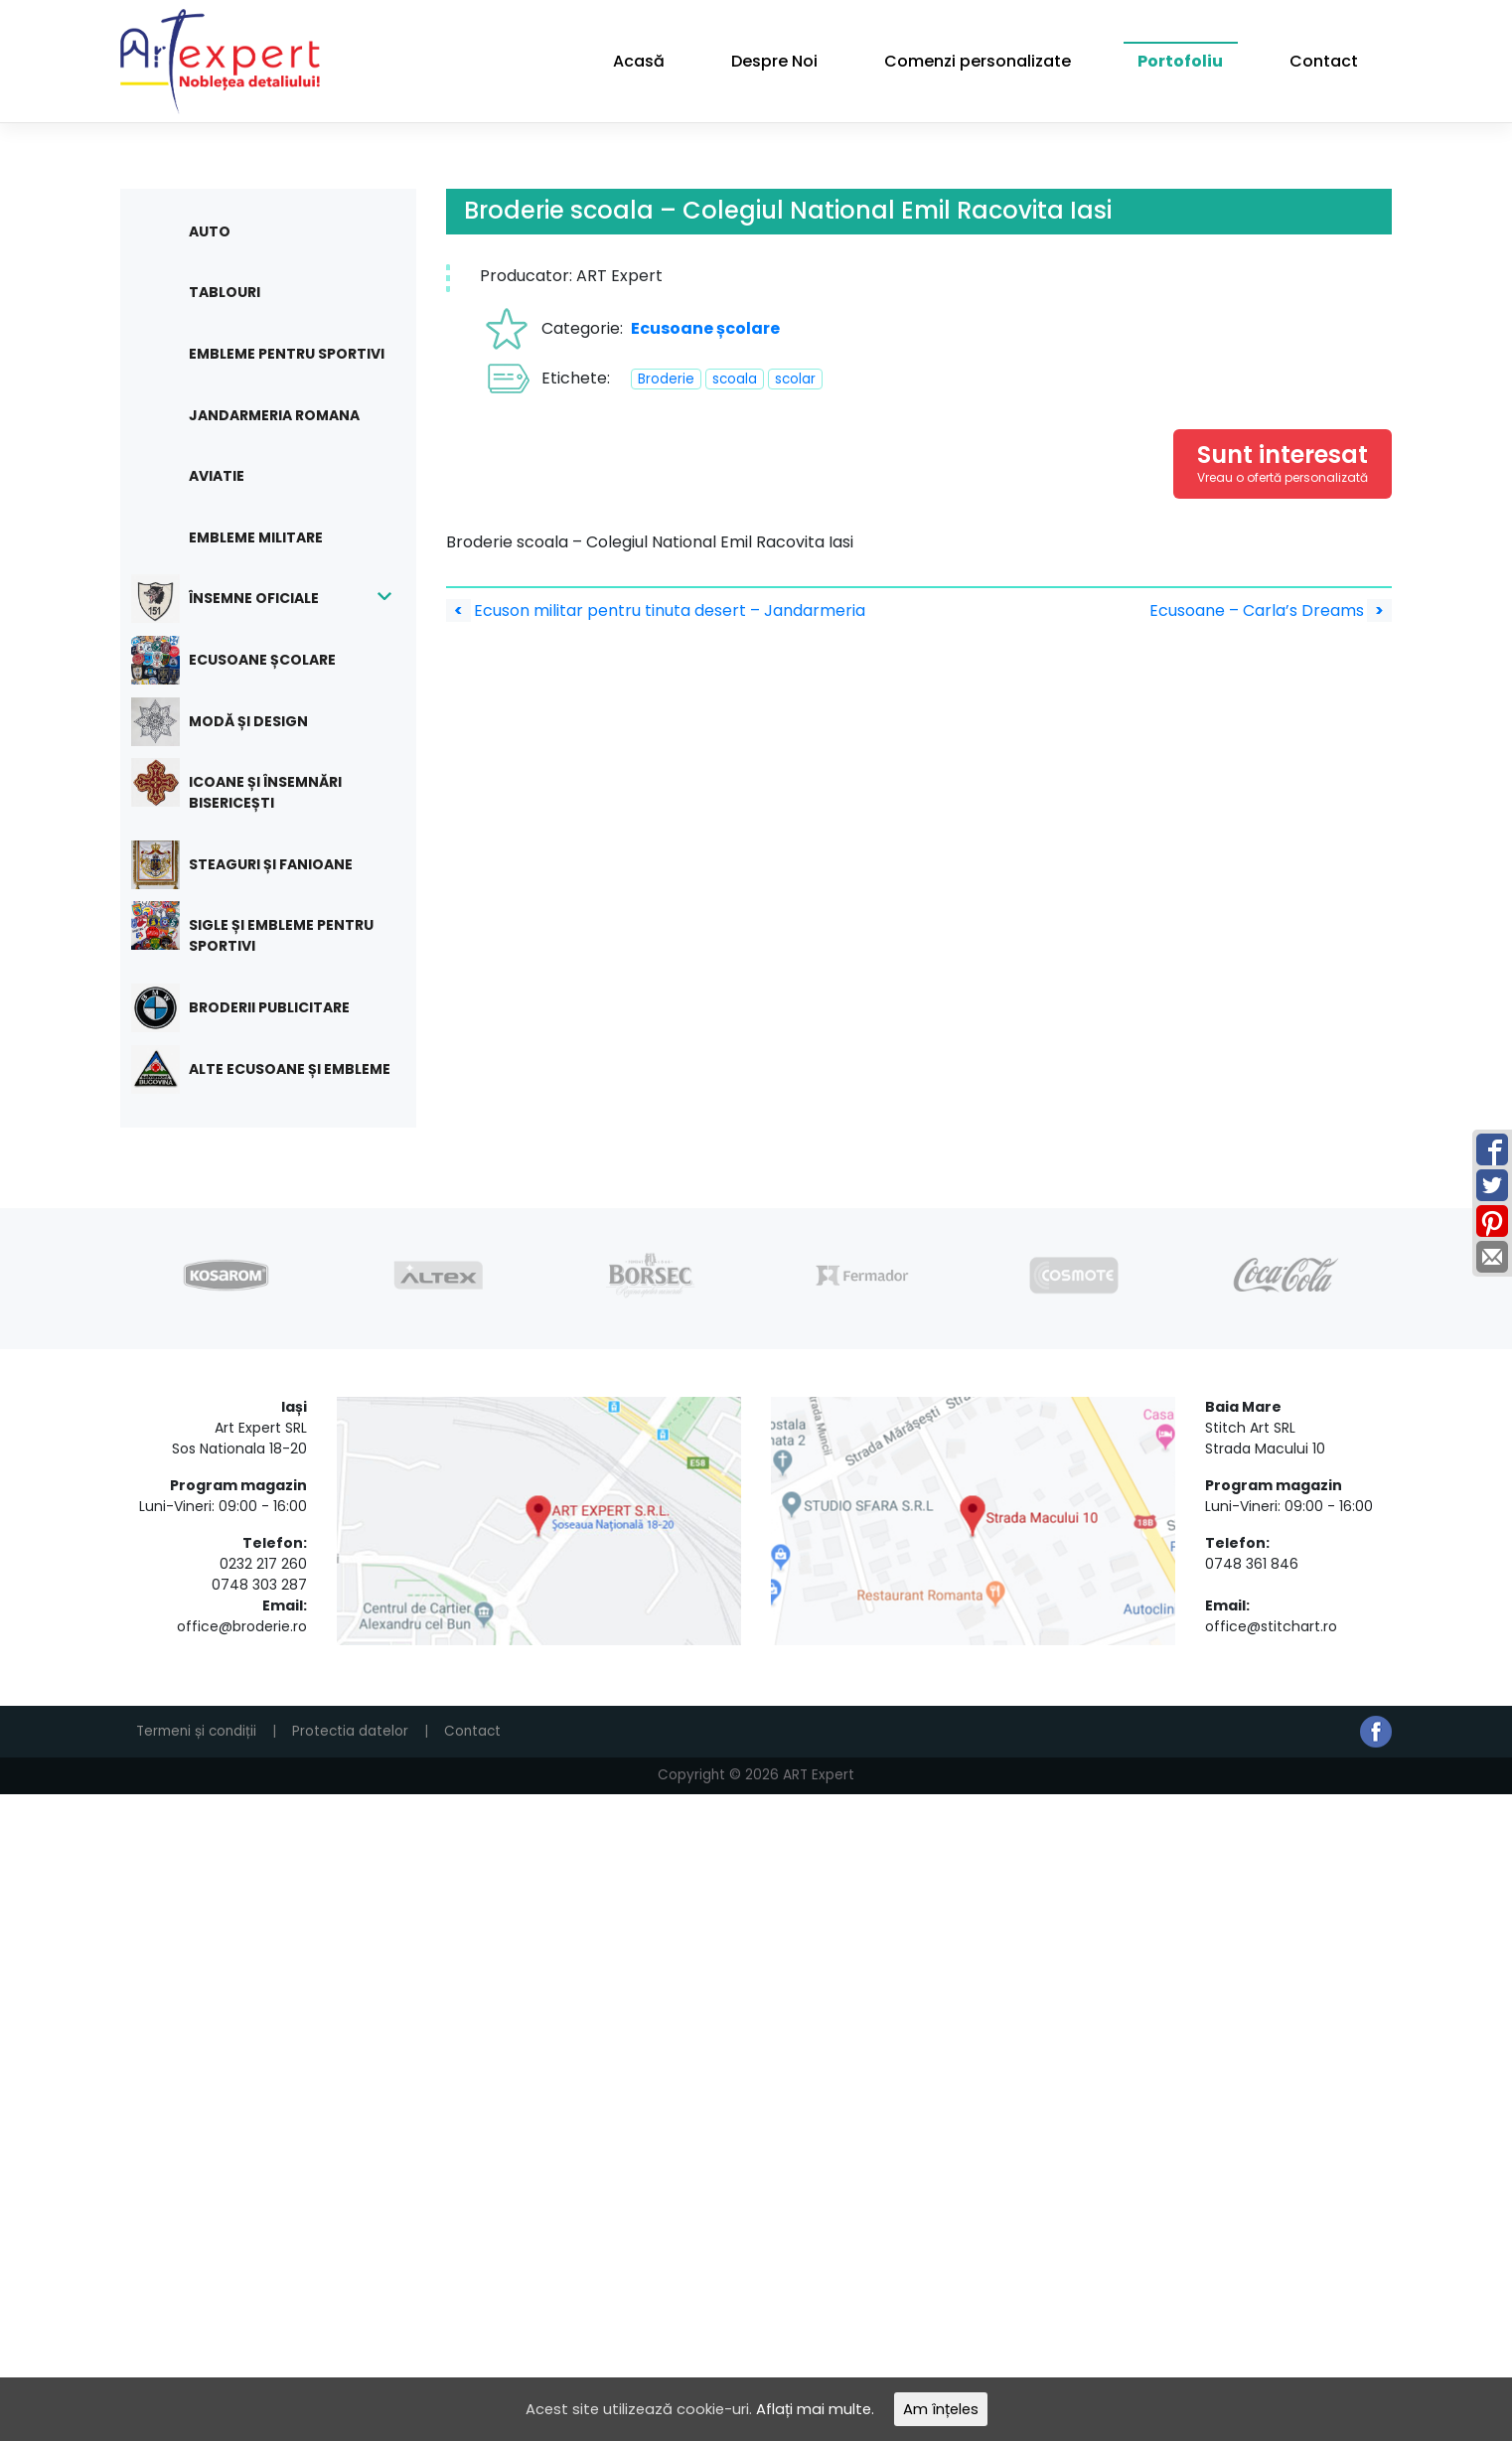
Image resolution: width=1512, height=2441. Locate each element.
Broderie (666, 379)
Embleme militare (256, 537)
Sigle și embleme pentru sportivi (267, 928)
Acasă (639, 61)
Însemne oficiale (239, 598)
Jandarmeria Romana (274, 415)
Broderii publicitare (255, 1008)
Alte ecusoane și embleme (275, 1069)
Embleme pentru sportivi (286, 354)
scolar (795, 379)
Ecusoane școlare (248, 660)
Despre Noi (774, 61)
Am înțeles (951, 2407)
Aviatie (216, 476)
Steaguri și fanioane (256, 864)
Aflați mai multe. (818, 2407)
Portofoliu (1180, 61)
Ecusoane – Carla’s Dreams (1270, 610)
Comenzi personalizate (977, 61)
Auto (209, 231)
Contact (1323, 61)
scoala (734, 379)
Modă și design (234, 721)
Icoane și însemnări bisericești (251, 785)
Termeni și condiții (196, 1731)
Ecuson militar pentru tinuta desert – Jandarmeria (655, 610)
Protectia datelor (350, 1731)
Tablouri (224, 292)
